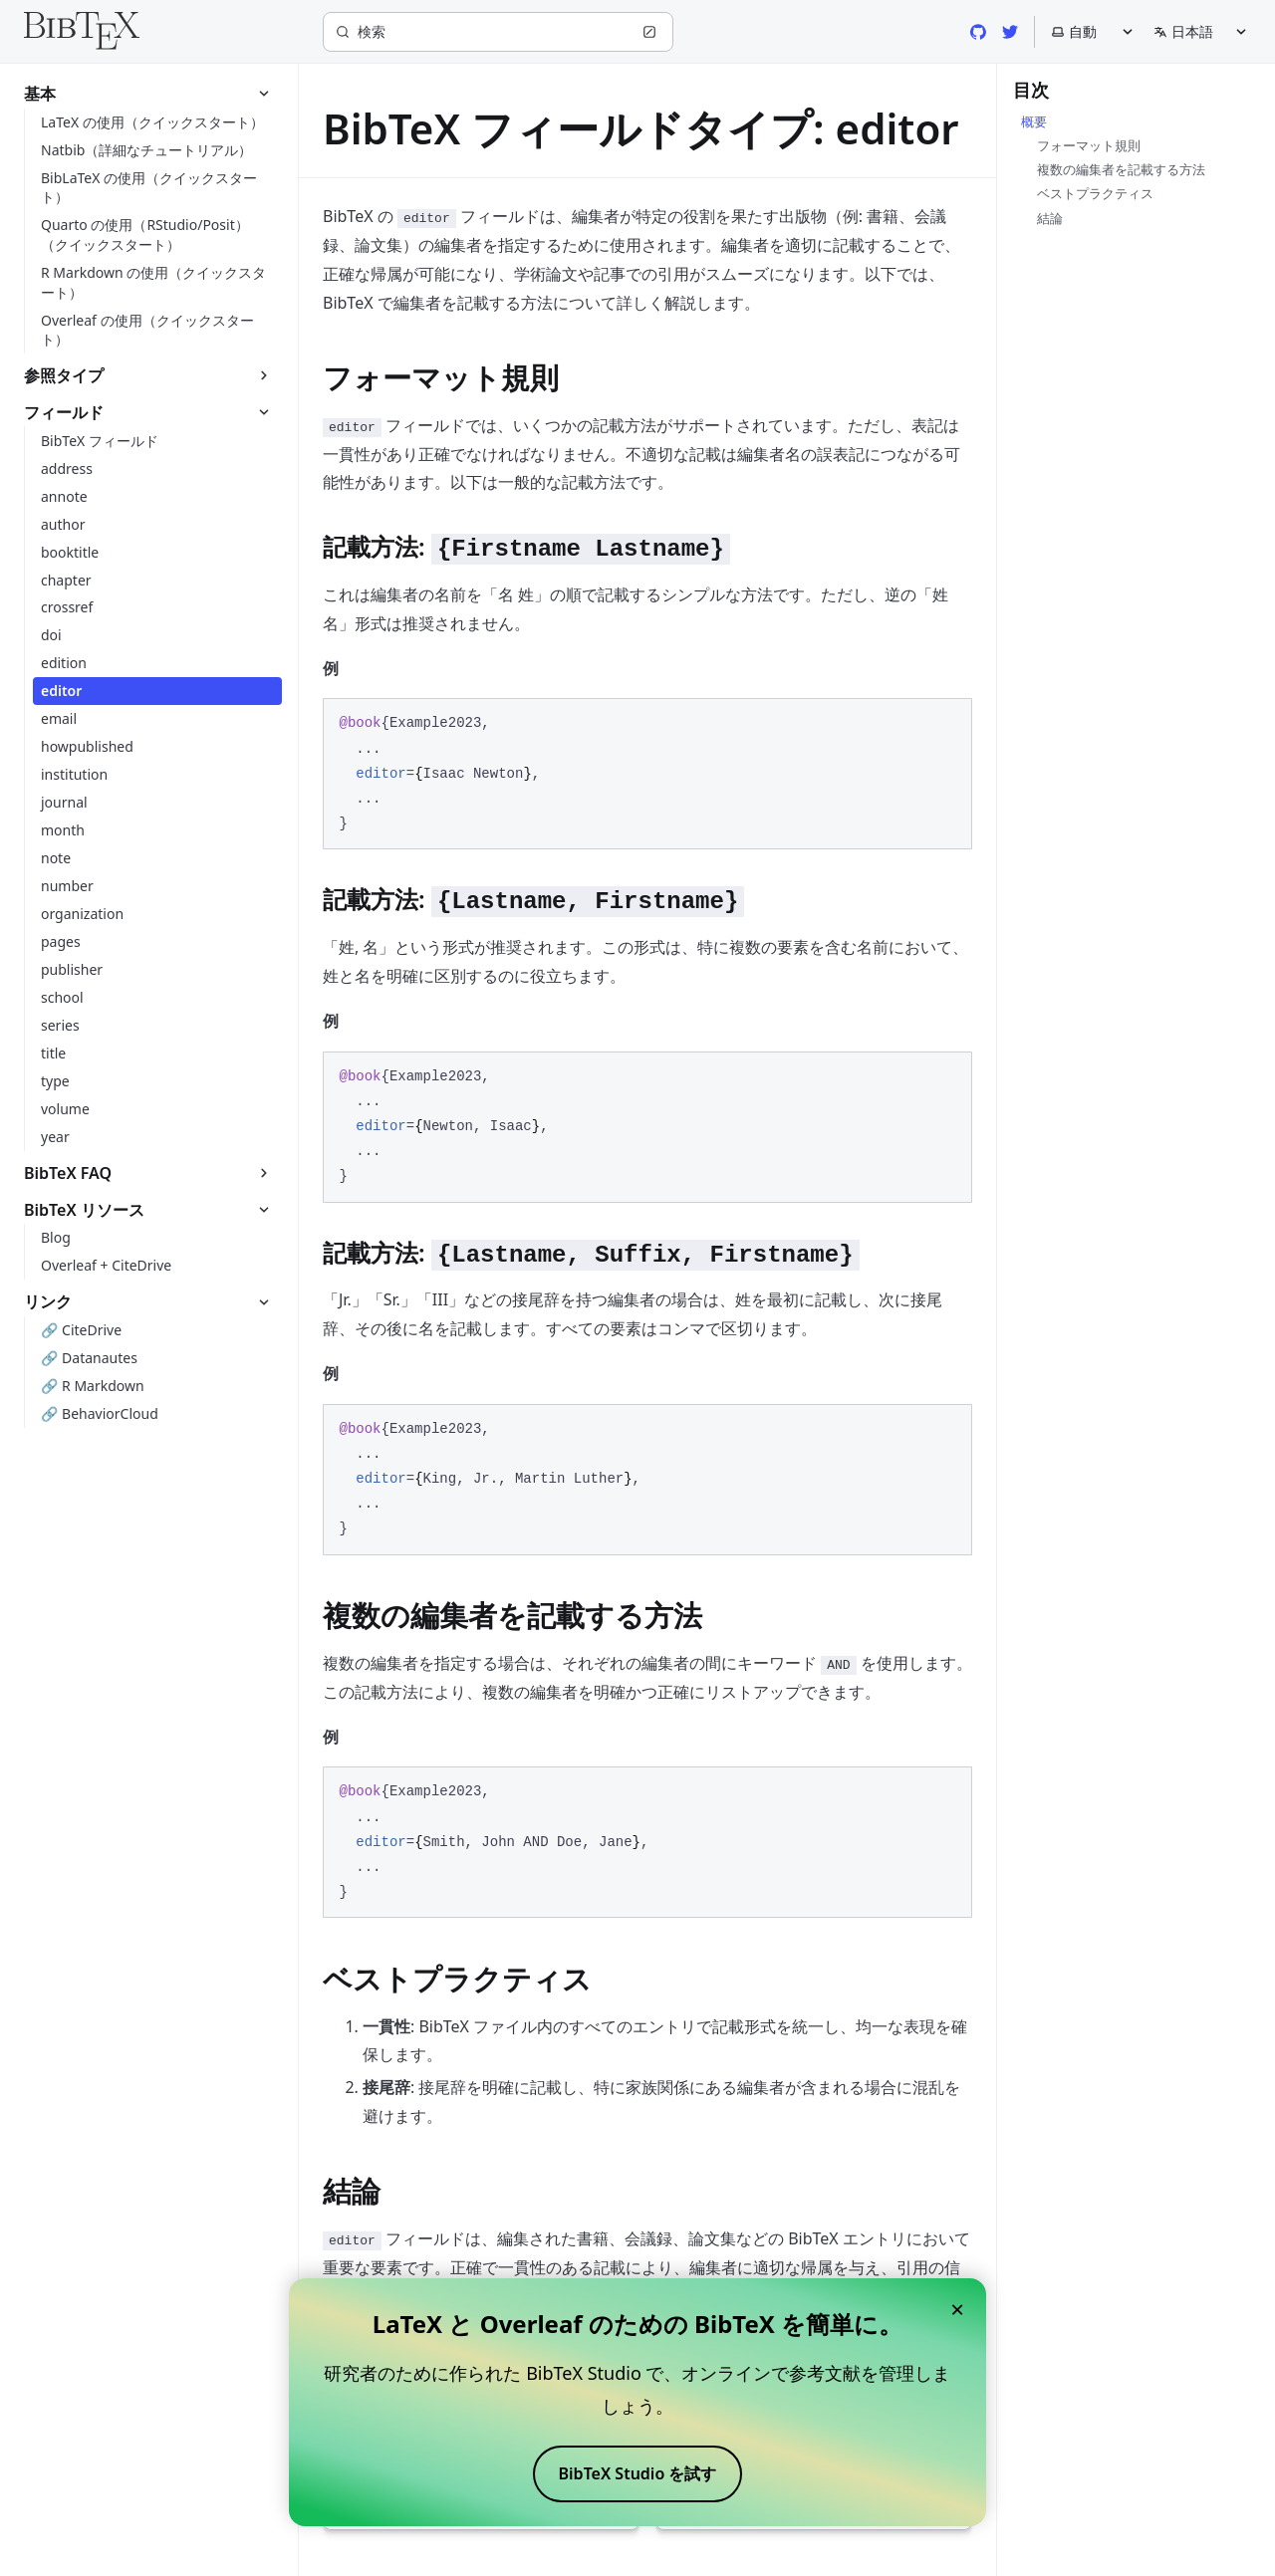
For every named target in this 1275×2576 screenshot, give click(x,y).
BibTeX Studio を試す (638, 2473)
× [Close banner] (957, 2308)
